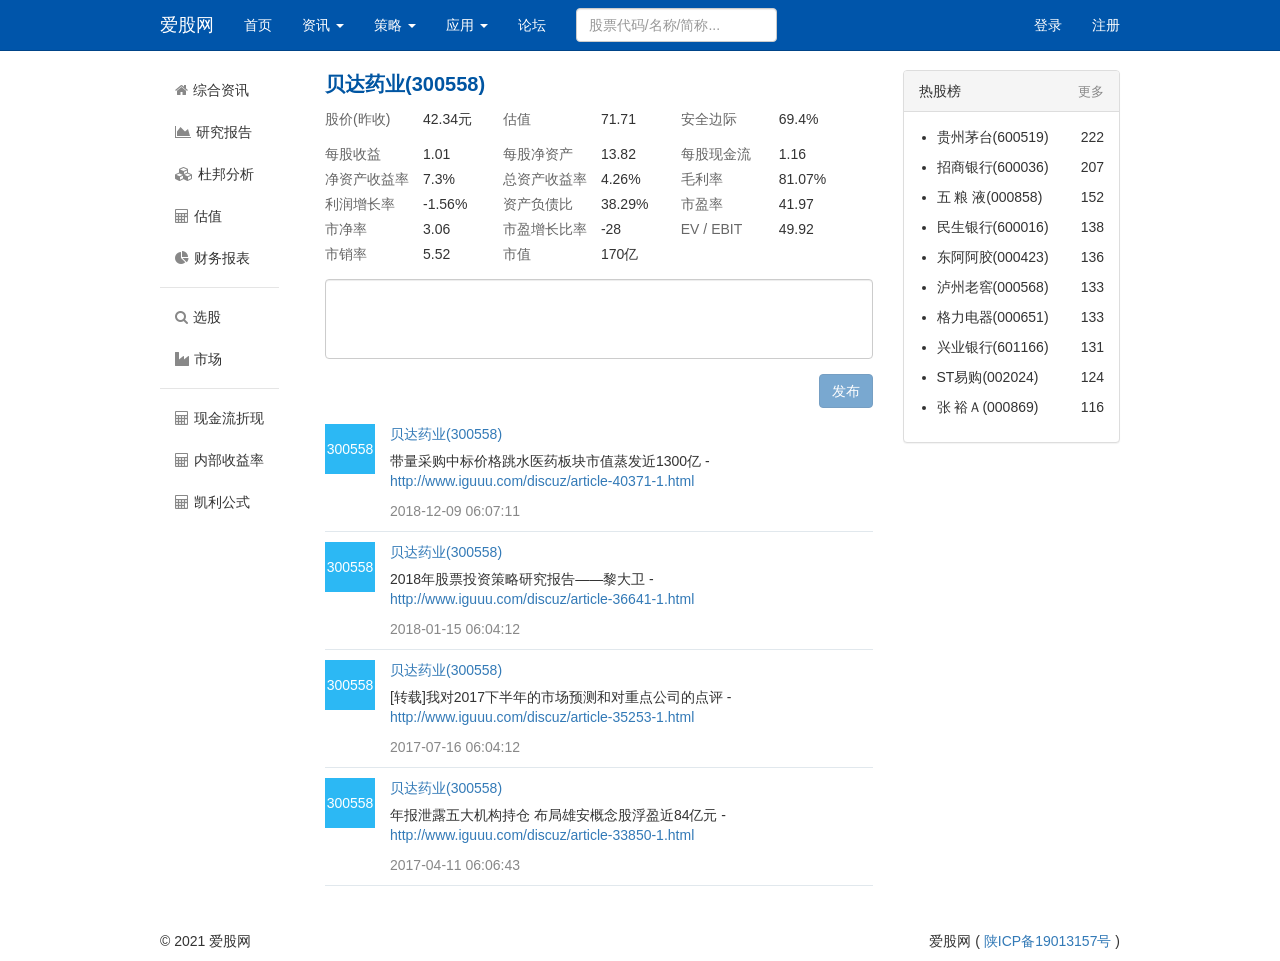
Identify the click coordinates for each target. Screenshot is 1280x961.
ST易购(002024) (988, 377)
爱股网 (187, 25)
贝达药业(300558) (446, 434)
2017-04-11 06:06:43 (455, 865)
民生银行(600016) (993, 227)
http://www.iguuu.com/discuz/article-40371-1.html (542, 481)
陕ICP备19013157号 (1048, 941)
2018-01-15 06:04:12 (455, 629)
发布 (846, 391)
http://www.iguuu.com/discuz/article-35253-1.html (542, 717)
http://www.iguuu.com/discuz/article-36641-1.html (542, 599)
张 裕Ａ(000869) (988, 407)
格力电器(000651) (993, 317)
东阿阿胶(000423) (993, 257)
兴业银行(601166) (993, 347)
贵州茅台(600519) (993, 137)
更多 (1091, 91)
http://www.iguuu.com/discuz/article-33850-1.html (542, 835)
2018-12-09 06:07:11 (455, 511)
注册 (1106, 25)
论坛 (532, 25)
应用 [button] (467, 25)
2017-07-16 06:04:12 (455, 747)
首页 (258, 25)
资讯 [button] (323, 25)
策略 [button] (395, 25)
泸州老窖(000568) (993, 287)
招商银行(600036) (993, 167)
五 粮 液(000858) (990, 197)
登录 (1048, 25)
